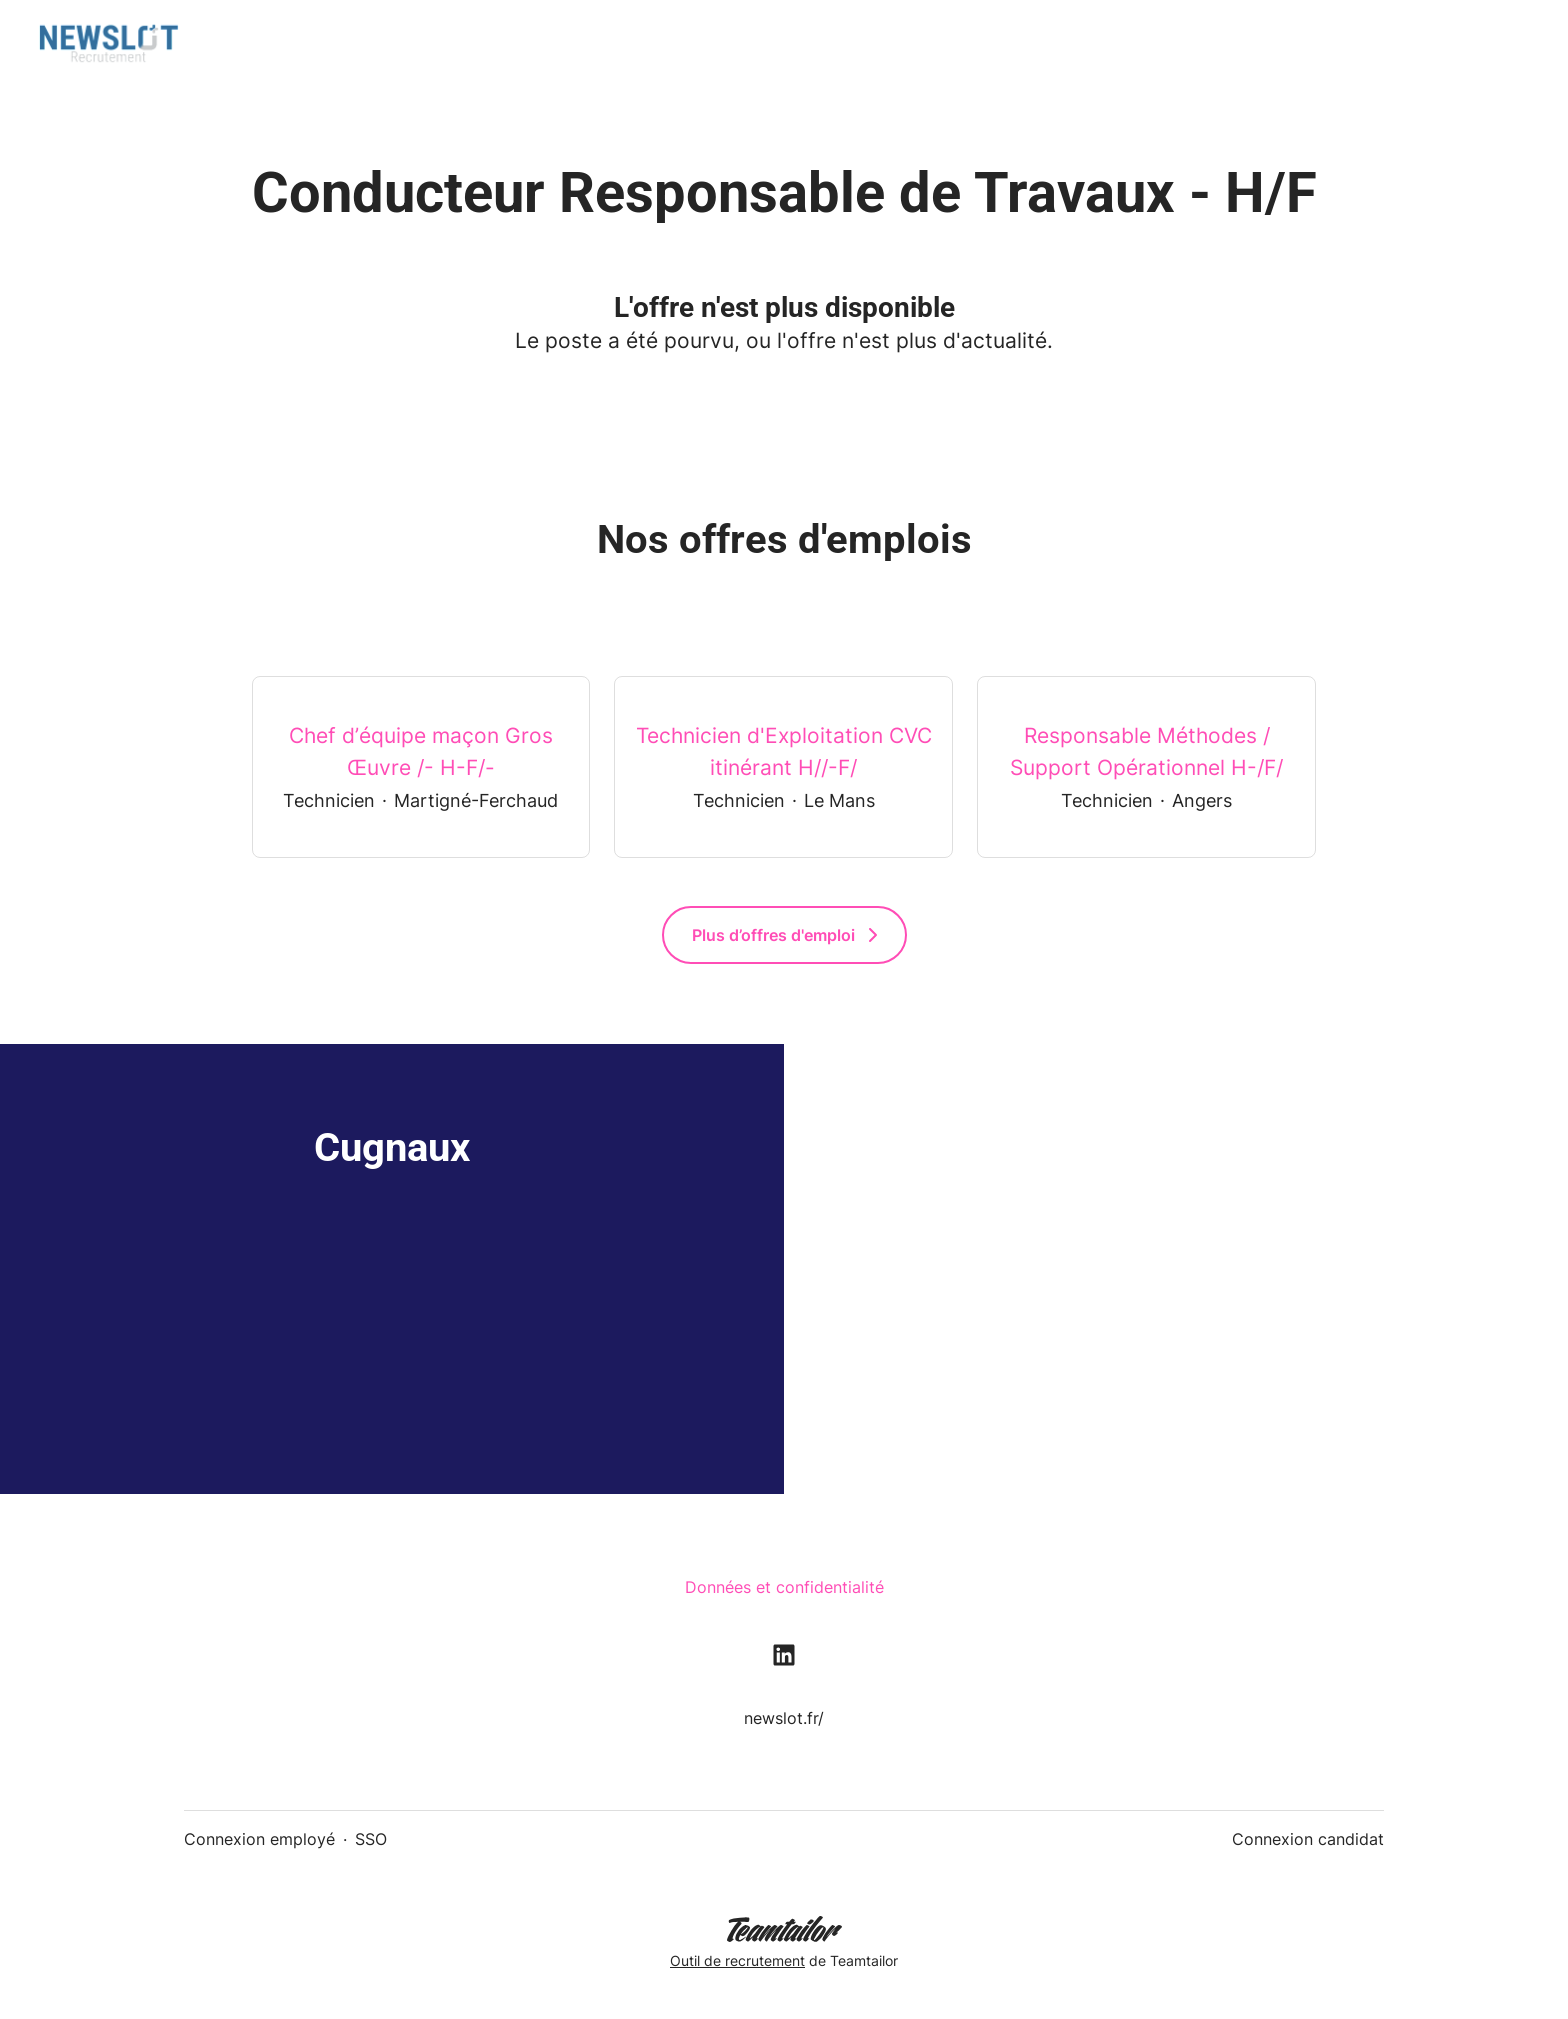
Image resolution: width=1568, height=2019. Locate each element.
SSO (371, 1839)
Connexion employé (259, 1839)
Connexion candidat (1308, 1839)
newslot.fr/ (784, 1718)
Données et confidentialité (784, 1587)
